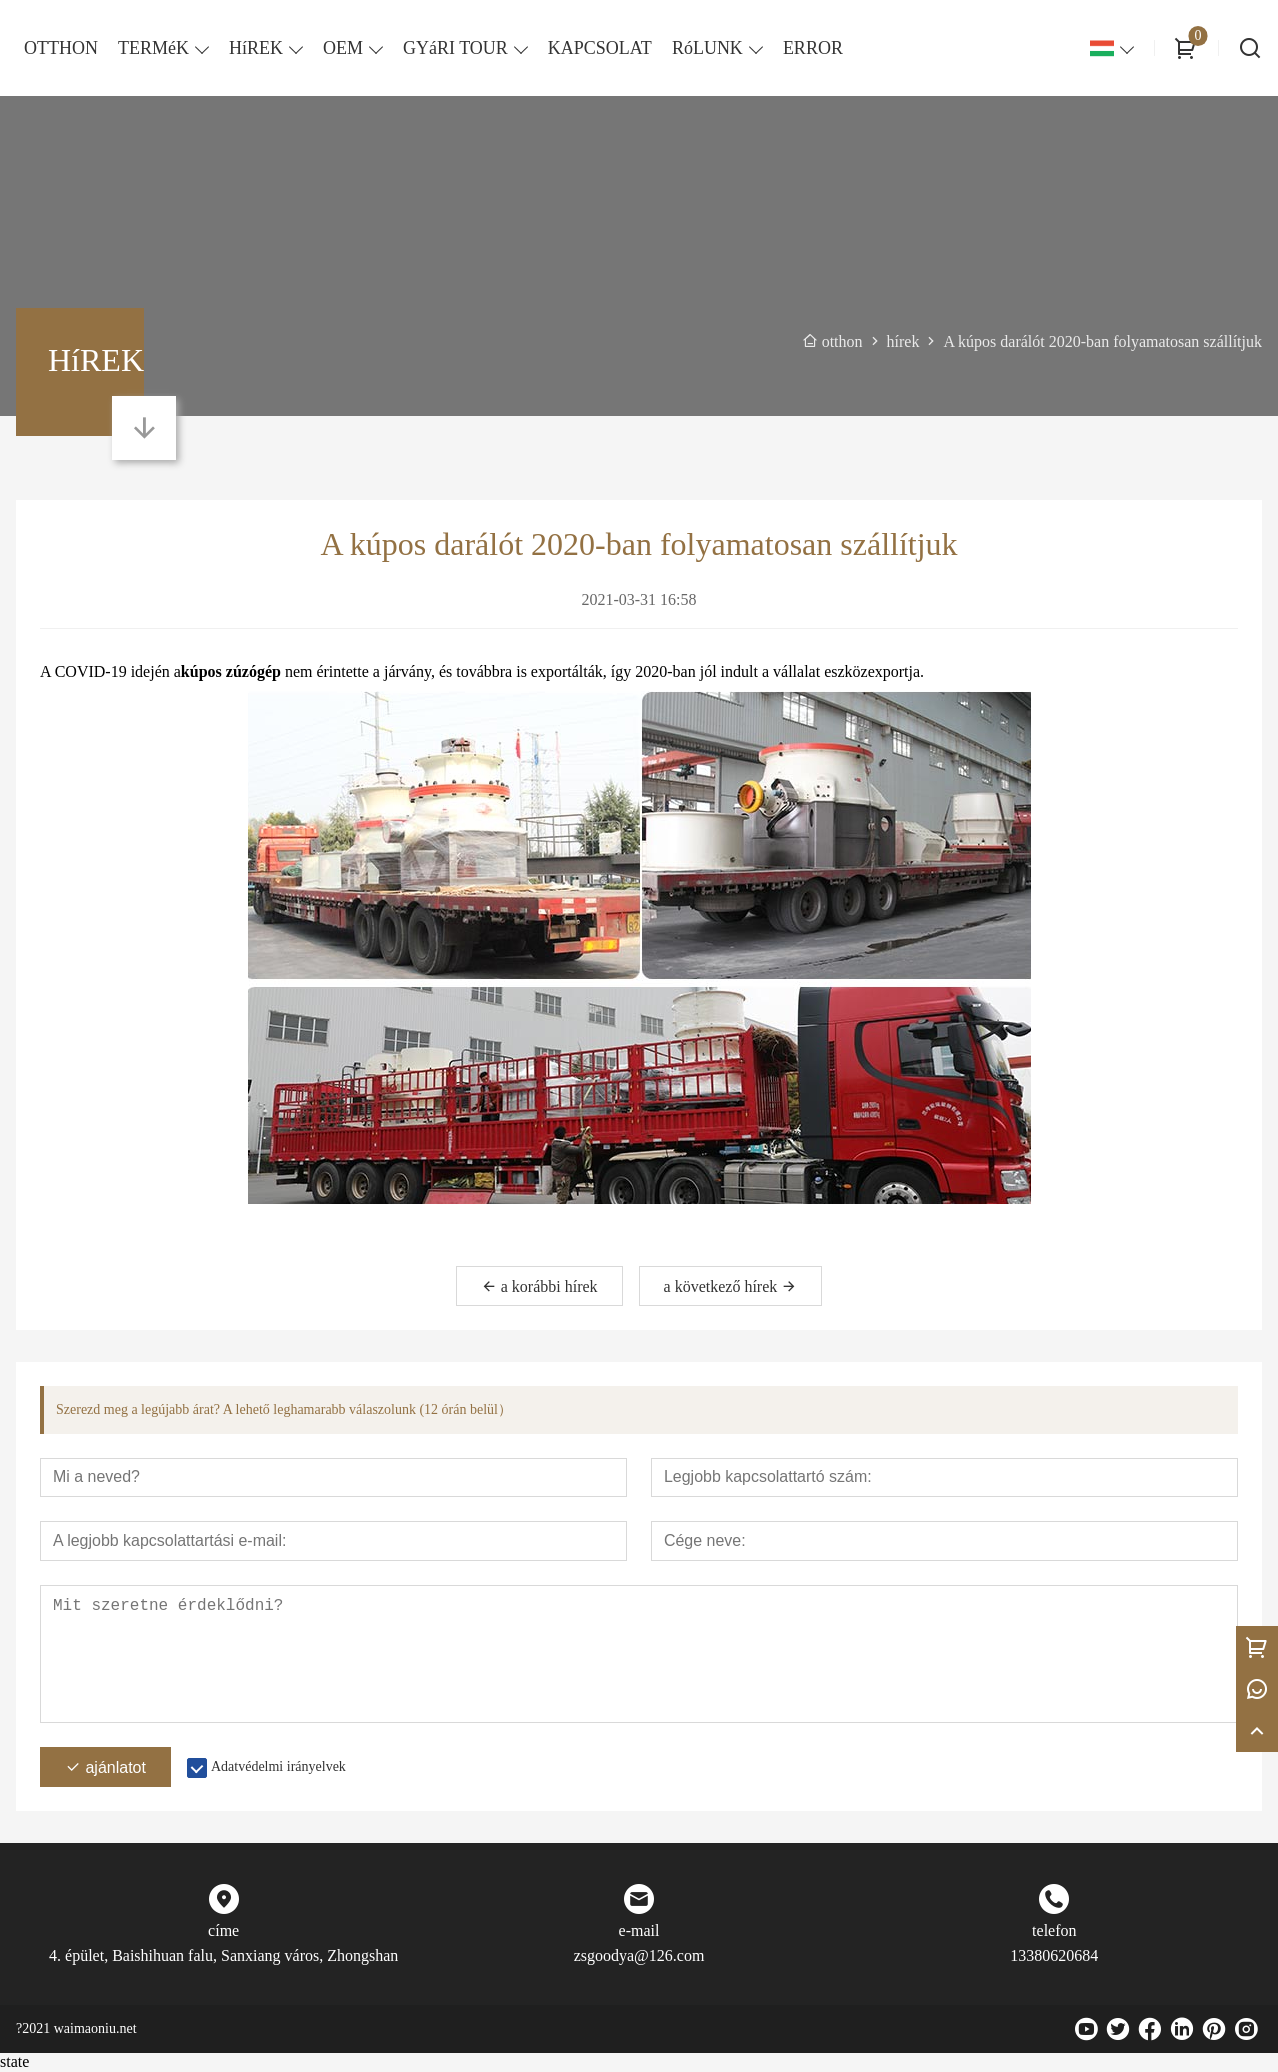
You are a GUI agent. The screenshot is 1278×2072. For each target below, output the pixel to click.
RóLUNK (707, 48)
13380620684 (1054, 1956)
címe (223, 1931)
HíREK (256, 48)
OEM (343, 48)
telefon (1054, 1931)
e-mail (639, 1931)
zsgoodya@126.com (639, 1956)
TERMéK (153, 48)
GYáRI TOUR (455, 48)
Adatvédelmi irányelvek (278, 1767)
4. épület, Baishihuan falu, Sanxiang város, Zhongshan (223, 1956)
